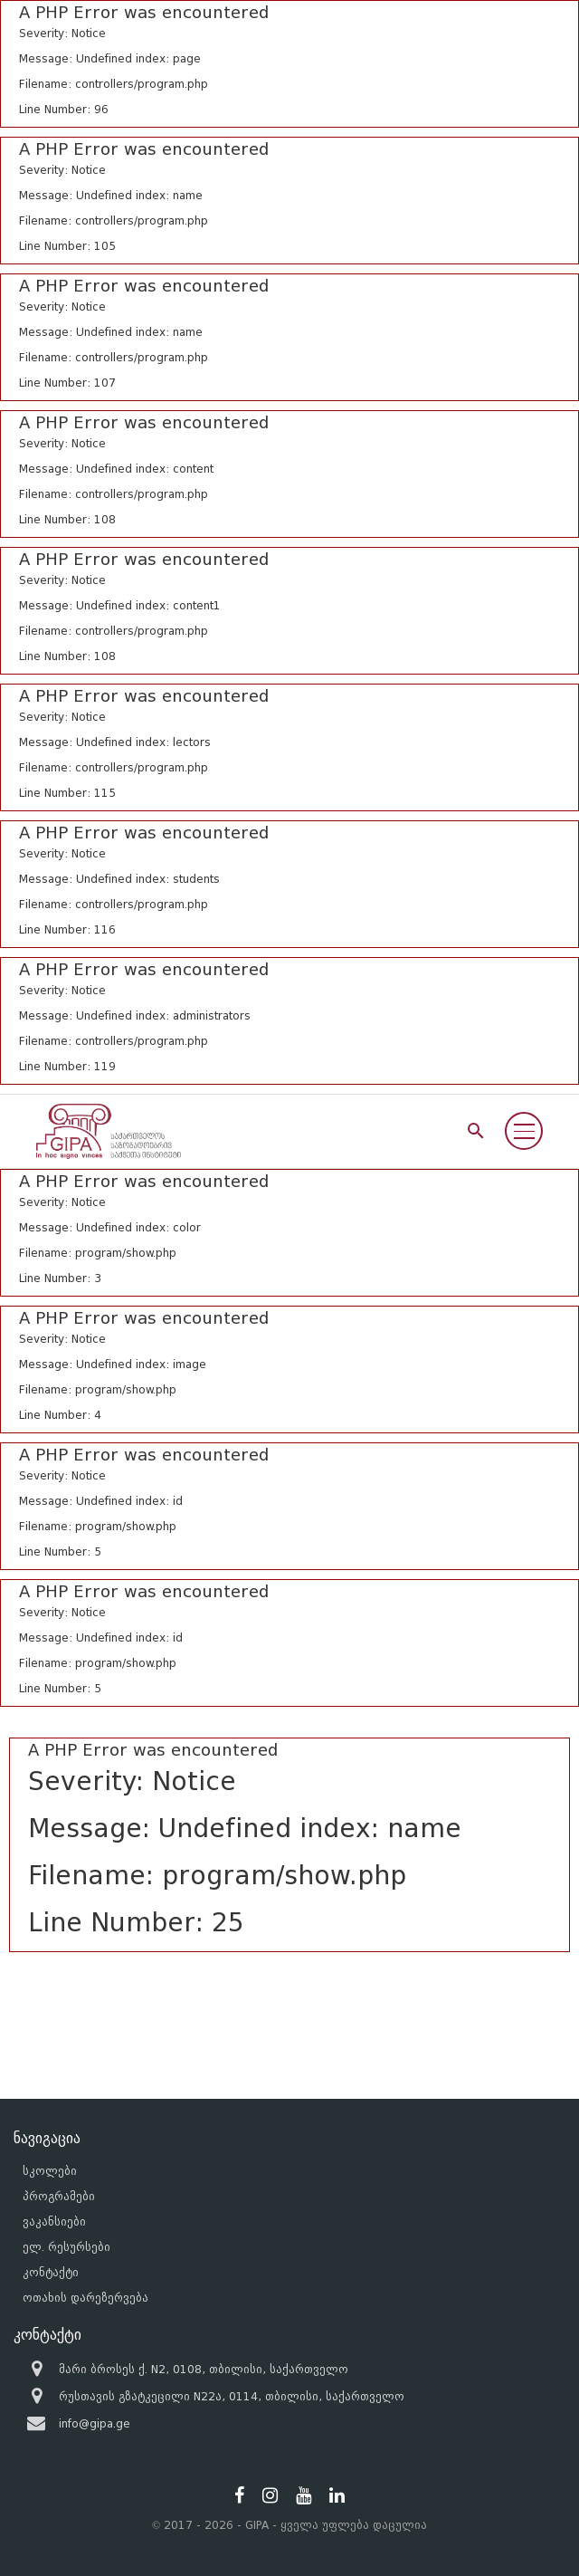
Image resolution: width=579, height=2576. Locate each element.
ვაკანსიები (54, 2221)
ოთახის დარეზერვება (85, 2297)
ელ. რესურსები (66, 2247)
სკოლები (50, 2171)
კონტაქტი (51, 2272)
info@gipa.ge (94, 2423)
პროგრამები (59, 2196)
